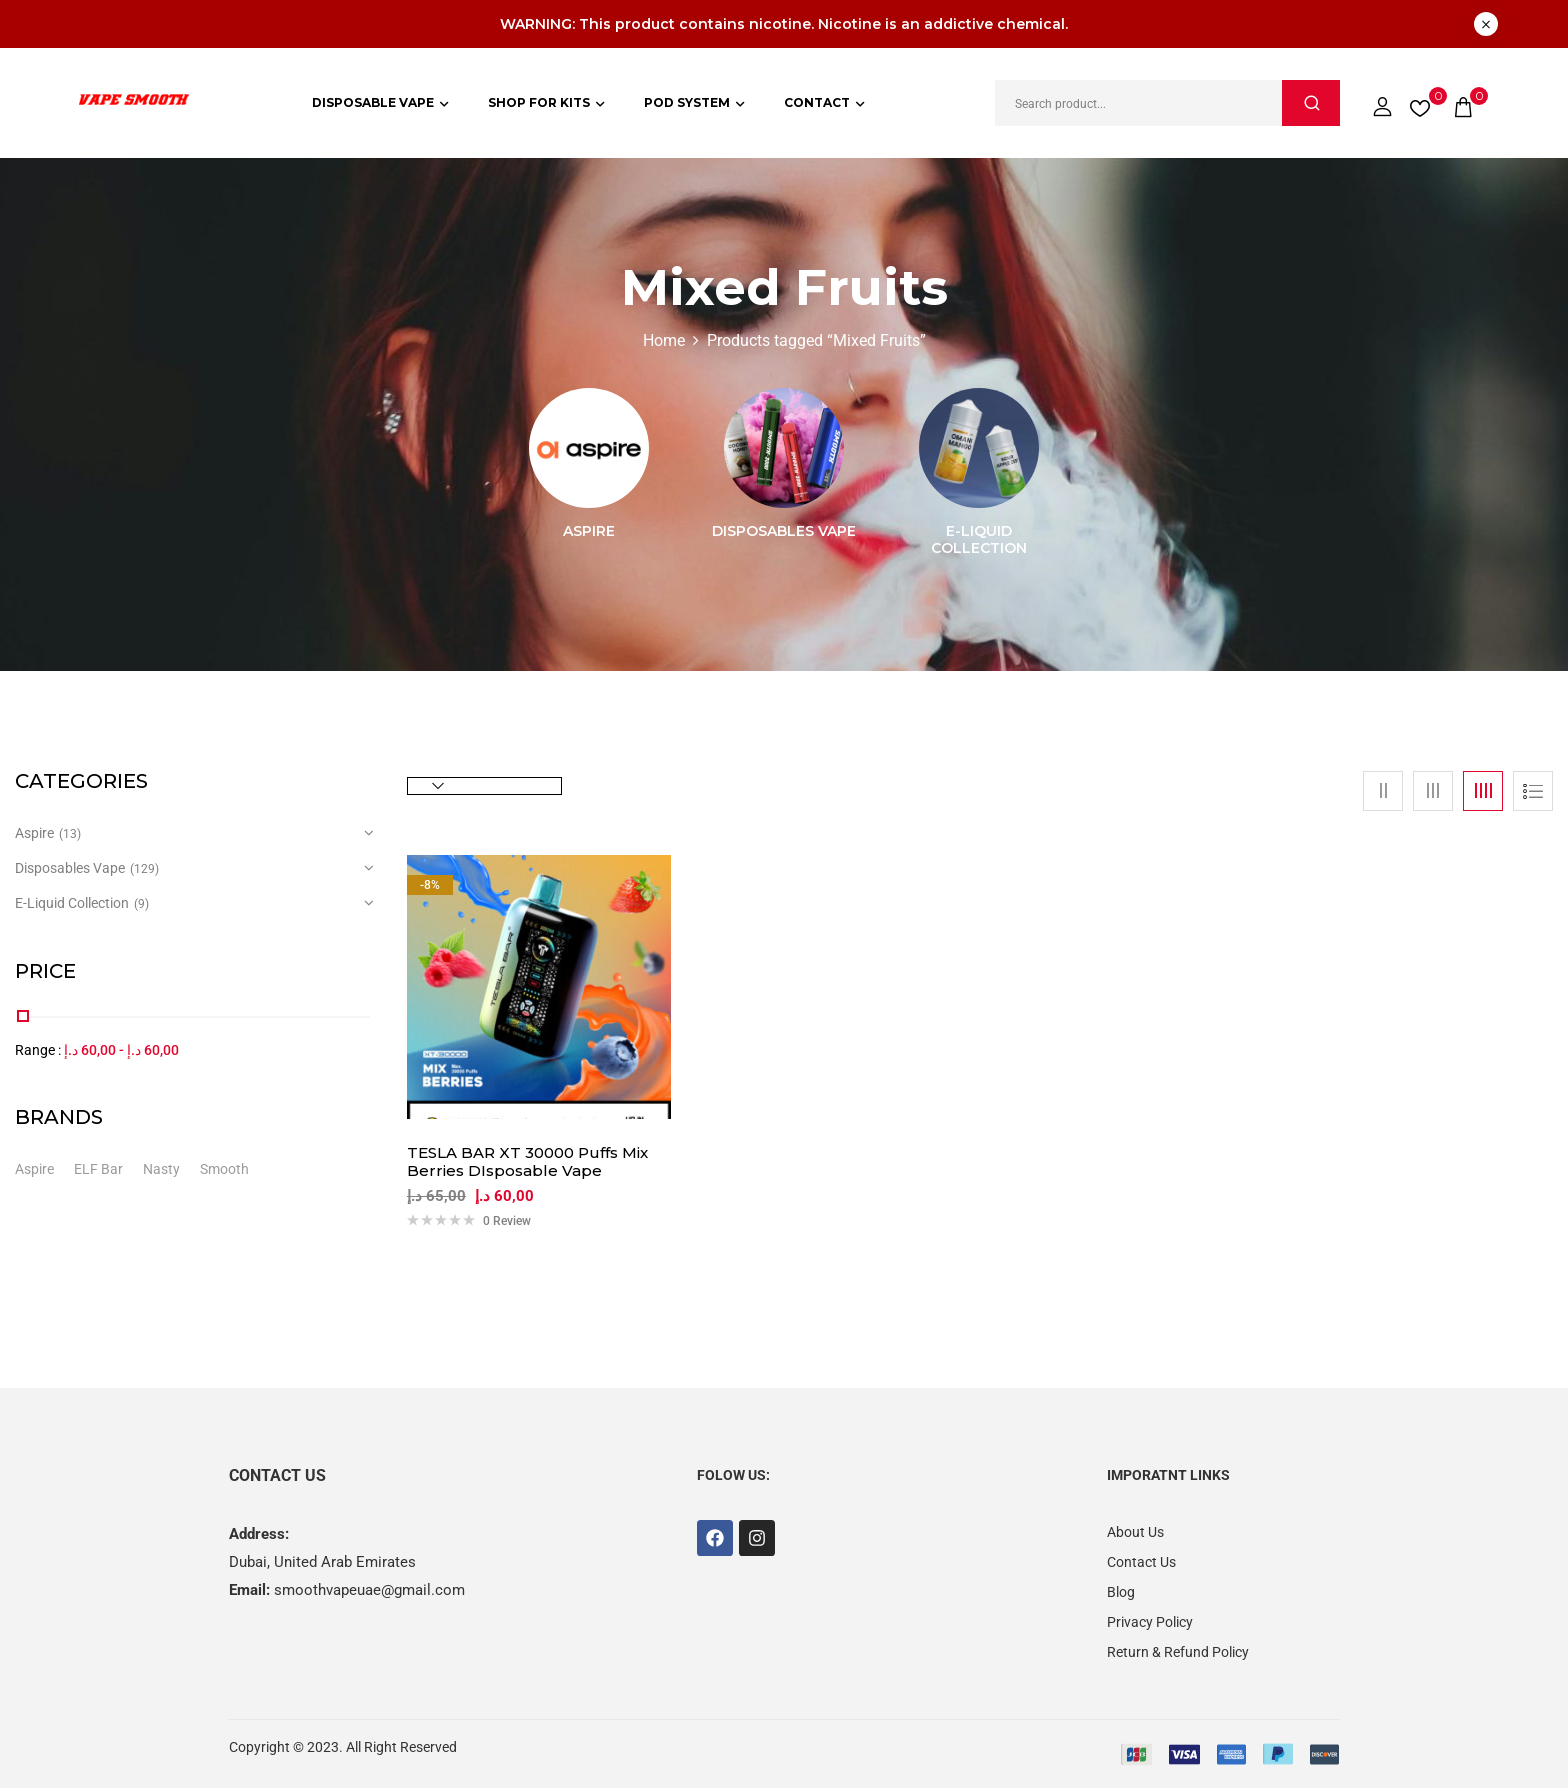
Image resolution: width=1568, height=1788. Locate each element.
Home (664, 340)
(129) (144, 869)
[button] (1463, 103)
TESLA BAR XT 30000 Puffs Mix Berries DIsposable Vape (527, 1162)
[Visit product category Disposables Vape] (784, 448)
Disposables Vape (784, 531)
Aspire (589, 531)
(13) (70, 834)
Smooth (224, 1169)
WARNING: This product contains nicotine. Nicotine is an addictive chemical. (784, 24)
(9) (141, 904)
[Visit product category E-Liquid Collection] (979, 448)
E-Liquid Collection (979, 540)
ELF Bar (98, 1169)
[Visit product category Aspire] (589, 448)
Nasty (161, 1169)
